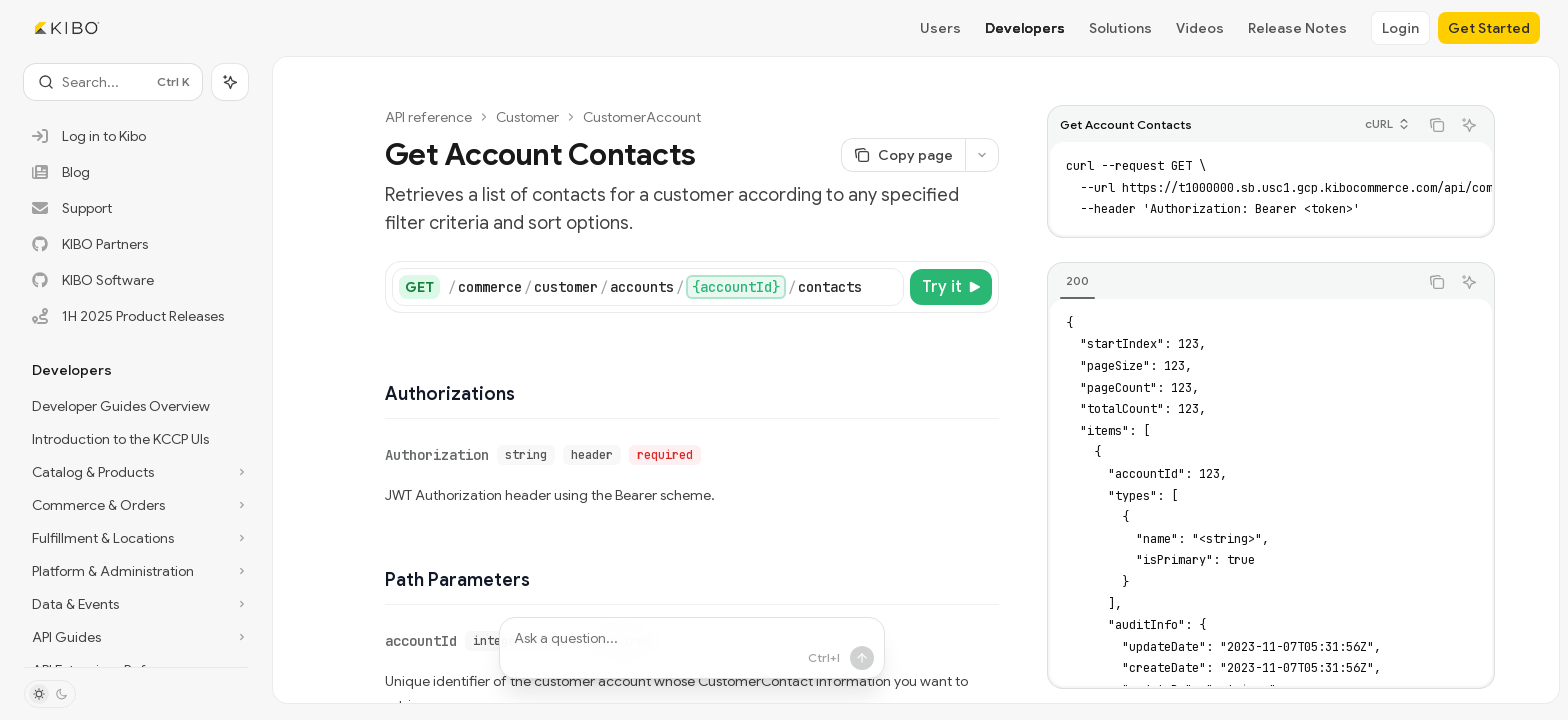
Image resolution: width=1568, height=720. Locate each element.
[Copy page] (903, 155)
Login (1400, 28)
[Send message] (861, 658)
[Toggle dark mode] (50, 694)
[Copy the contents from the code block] (1437, 125)
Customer (527, 117)
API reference (428, 117)
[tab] (1077, 281)
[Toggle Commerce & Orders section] (136, 505)
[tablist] (1233, 282)
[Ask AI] (1469, 125)
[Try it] (951, 287)
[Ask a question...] (692, 648)
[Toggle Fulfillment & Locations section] (136, 538)
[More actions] (982, 155)
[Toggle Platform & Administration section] (136, 571)
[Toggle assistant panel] (230, 82)
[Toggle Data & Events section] (136, 604)
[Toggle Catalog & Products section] (136, 472)
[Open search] (113, 82)
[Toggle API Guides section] (136, 637)
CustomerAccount (642, 117)
